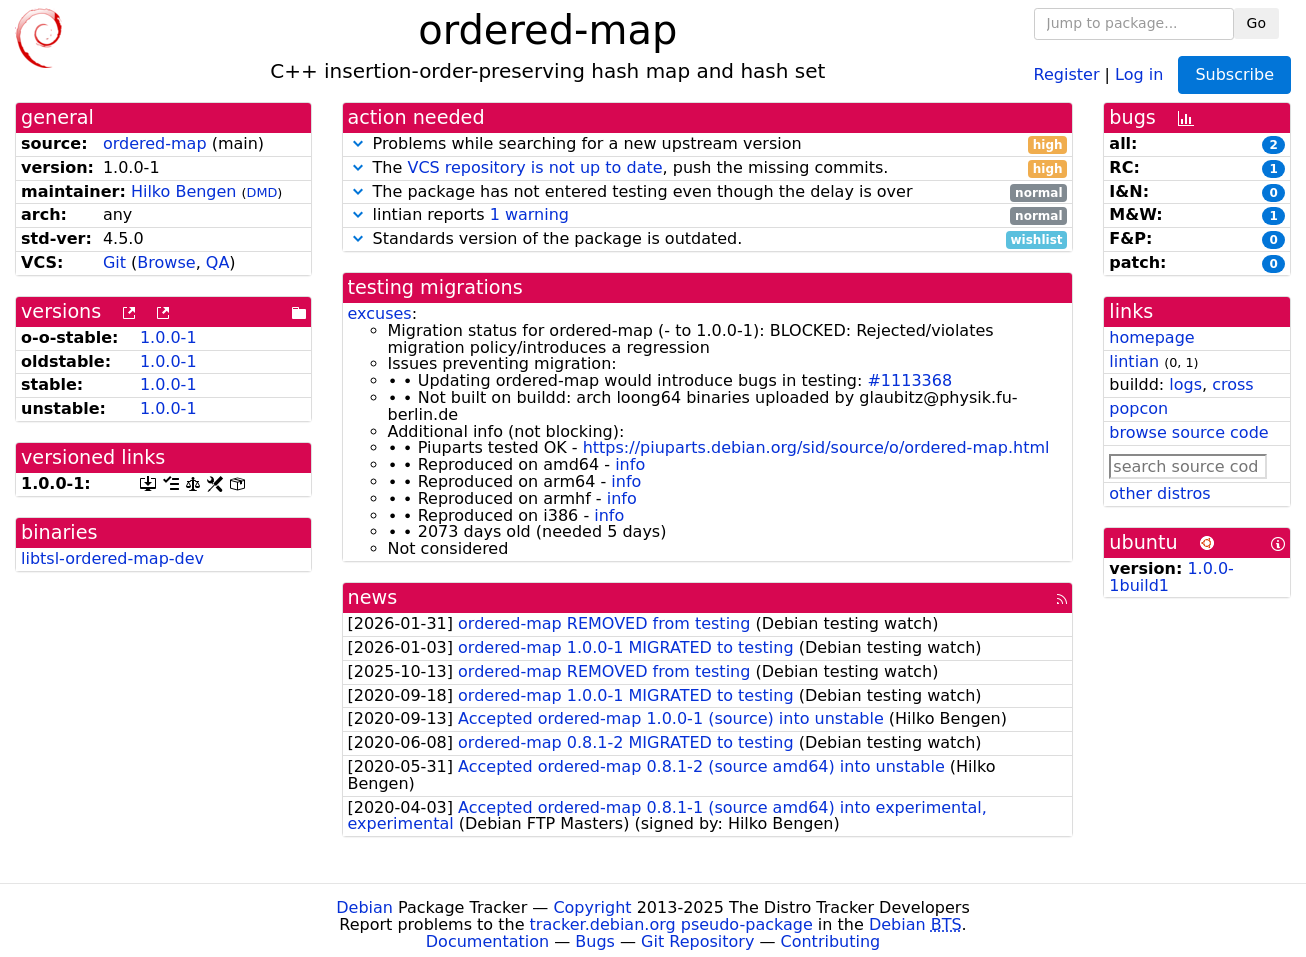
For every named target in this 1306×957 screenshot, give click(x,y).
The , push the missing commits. (708, 168)
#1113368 (909, 380)
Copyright (592, 907)
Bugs (595, 941)
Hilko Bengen (184, 191)
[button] (358, 143)
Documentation (487, 941)
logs (1185, 384)
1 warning (529, 214)
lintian (1134, 361)
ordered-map (155, 143)
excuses (380, 313)
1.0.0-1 (168, 337)
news (373, 597)
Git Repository (697, 941)
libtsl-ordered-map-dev (112, 558)
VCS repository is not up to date (534, 167)
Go (1256, 23)
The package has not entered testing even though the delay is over (708, 192)
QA (218, 262)
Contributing (831, 941)
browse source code (1188, 432)
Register (1067, 73)
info (630, 464)
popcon (1138, 408)
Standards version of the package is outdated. (708, 239)
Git (114, 262)
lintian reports (708, 215)
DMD (262, 192)
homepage (1151, 337)
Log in (1139, 73)
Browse (166, 262)
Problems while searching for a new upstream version (708, 144)
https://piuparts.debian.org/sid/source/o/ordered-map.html (816, 447)
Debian (364, 907)
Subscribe (1234, 74)
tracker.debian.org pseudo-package (671, 924)
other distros (1159, 493)
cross (1232, 384)
